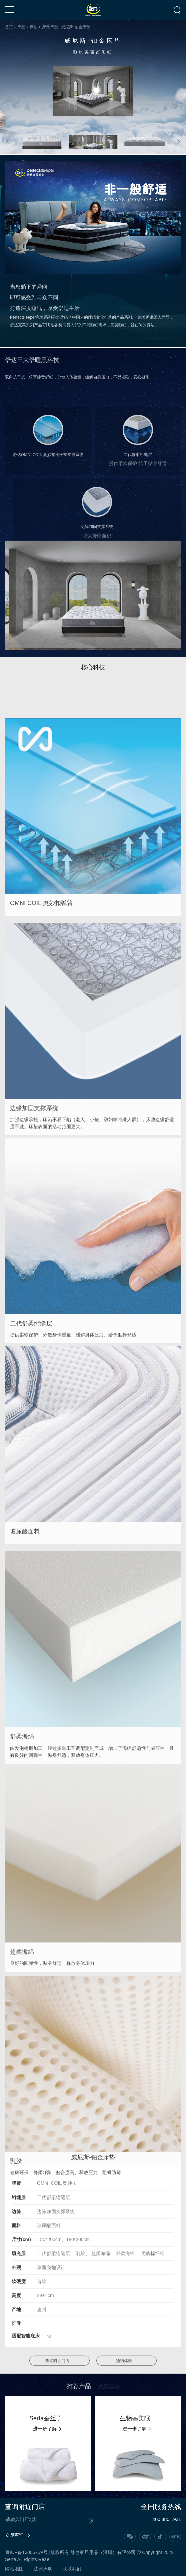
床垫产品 (50, 27)
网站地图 (14, 2568)
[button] (8, 142)
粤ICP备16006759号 (26, 2552)
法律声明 (43, 2568)
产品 (21, 27)
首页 (9, 27)
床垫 (34, 27)
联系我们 (72, 2568)
